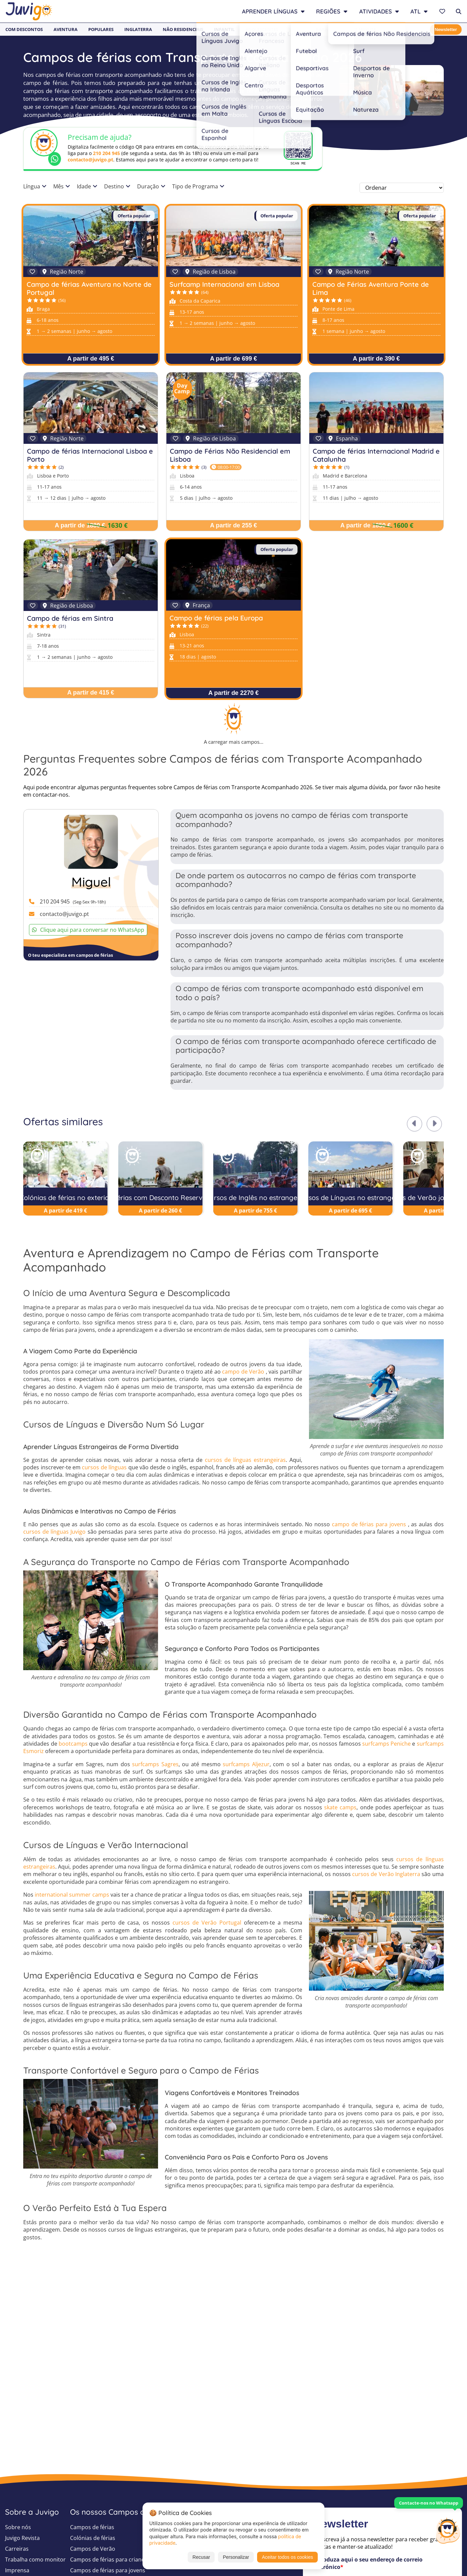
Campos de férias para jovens (107, 2570)
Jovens (297, 29)
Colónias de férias (92, 2538)
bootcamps (73, 1743)
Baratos (326, 29)
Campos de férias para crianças (110, 2559)
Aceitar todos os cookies (287, 2557)
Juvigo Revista (22, 2538)
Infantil (224, 29)
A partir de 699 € (233, 358)
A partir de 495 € (90, 358)
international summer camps (72, 1894)
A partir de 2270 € (233, 692)
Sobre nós (18, 2527)
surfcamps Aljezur (246, 1764)
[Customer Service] (448, 2529)
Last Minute (361, 29)
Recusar (201, 2557)
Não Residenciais (183, 29)
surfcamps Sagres (155, 1764)
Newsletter (446, 29)
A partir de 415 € (90, 692)
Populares (101, 29)
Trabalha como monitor (35, 2559)
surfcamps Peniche (386, 1743)
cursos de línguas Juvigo (54, 1531)
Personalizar (236, 2557)
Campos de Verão (92, 2548)
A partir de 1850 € (365, 525)
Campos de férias (92, 2527)
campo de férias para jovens (369, 1524)
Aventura (65, 29)
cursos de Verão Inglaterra (386, 1874)
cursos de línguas (104, 1467)
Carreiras (17, 2548)
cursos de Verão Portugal (207, 1922)
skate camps (340, 1807)
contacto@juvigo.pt (90, 159)
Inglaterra (138, 29)
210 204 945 (106, 153)
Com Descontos (24, 29)
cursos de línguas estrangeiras (245, 1460)
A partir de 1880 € (80, 525)
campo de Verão (243, 1371)
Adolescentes (261, 29)
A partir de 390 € (376, 358)
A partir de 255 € (233, 525)
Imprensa (17, 2570)
